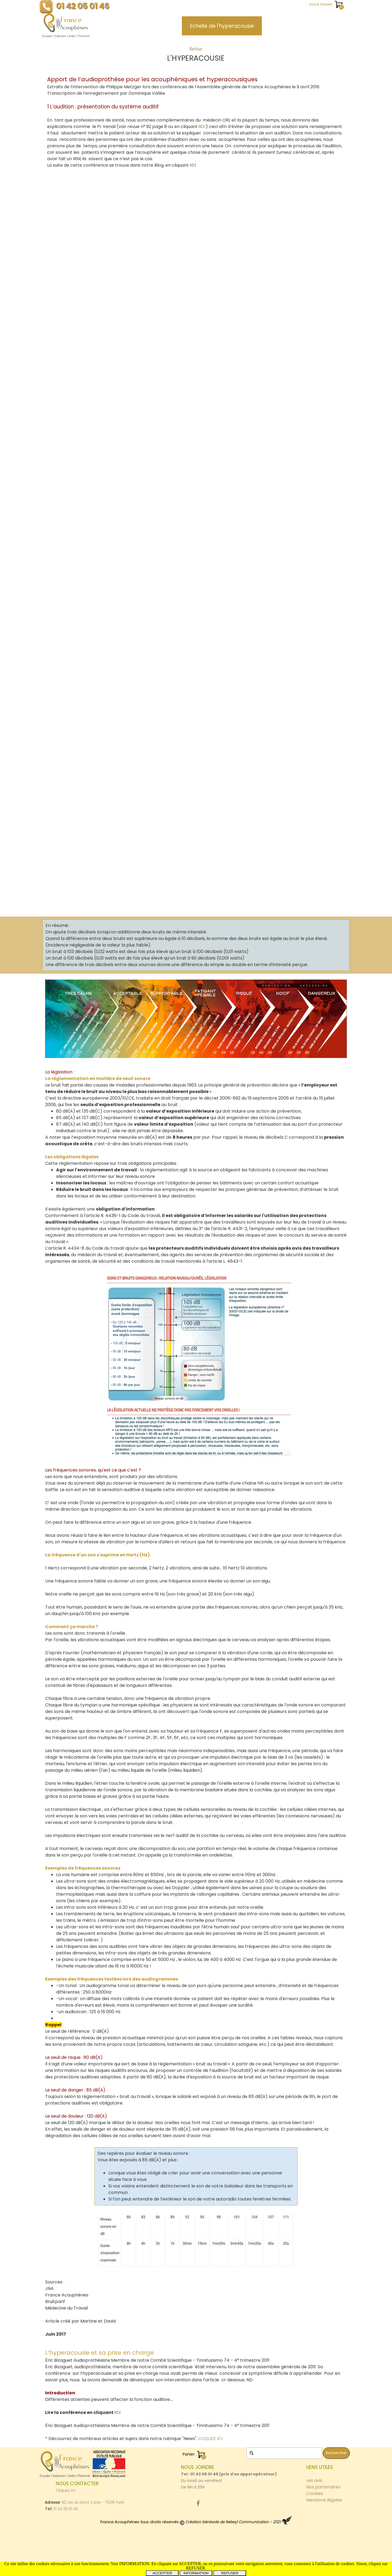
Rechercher (336, 2453)
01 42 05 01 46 (82, 5)
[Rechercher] (284, 2453)
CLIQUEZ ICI (210, 2438)
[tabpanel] (196, 54)
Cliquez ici (65, 2490)
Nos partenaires (323, 2487)
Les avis (314, 2480)
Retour (195, 49)
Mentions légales (324, 2500)
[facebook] (198, 2503)
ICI (200, 125)
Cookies (314, 2493)
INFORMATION (196, 2573)
